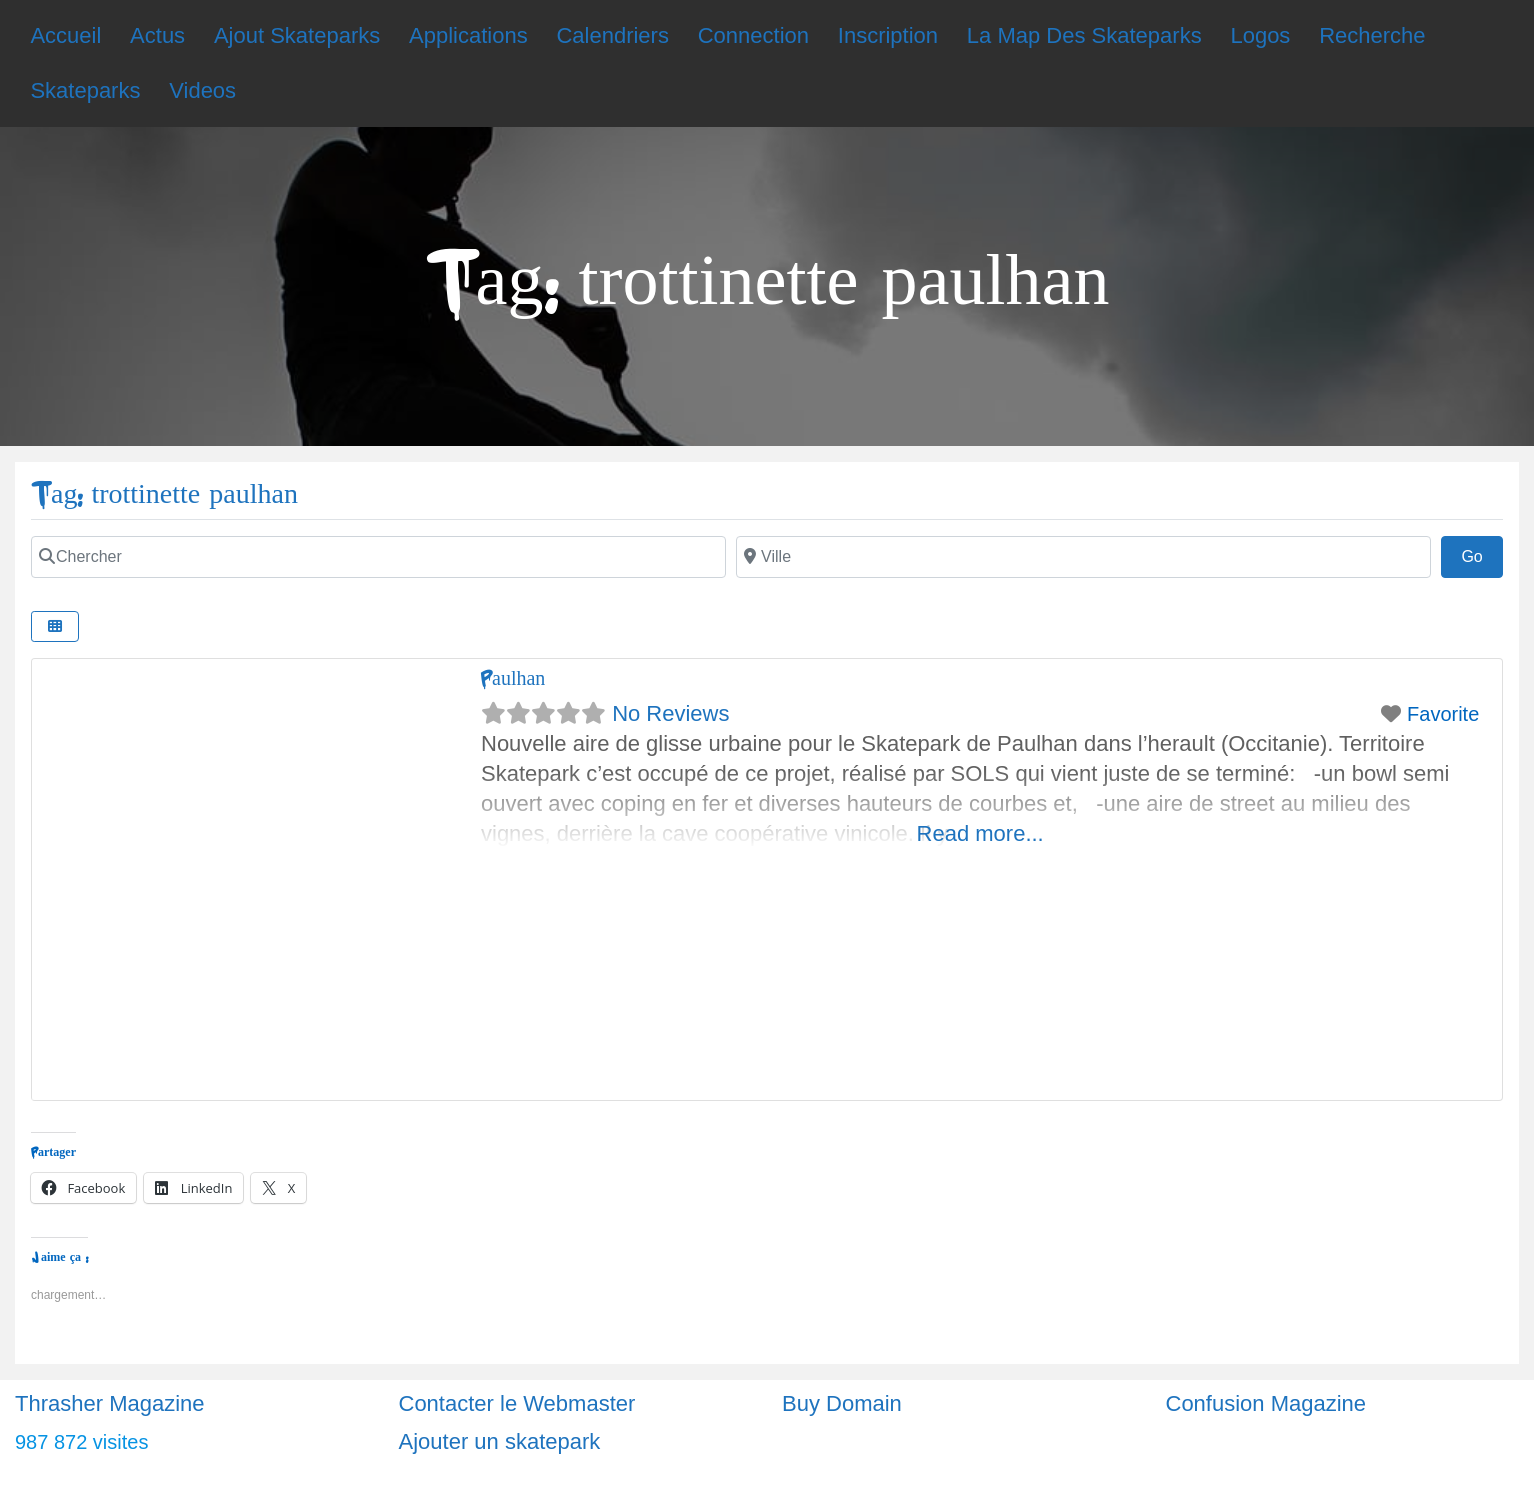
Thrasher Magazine (110, 1403)
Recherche (1372, 35)
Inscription (888, 35)
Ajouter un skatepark (500, 1441)
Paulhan (513, 678)
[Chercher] (378, 557)
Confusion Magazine (1266, 1403)
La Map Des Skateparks (1084, 35)
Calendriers (612, 35)
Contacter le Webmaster (517, 1403)
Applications (468, 35)
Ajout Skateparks (297, 35)
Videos (202, 90)
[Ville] (1083, 557)
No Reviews (670, 713)
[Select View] (55, 626)
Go (1482, 554)
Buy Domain (842, 1403)
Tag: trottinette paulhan (164, 494)
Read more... (980, 833)
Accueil (65, 35)
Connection (753, 35)
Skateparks (85, 90)
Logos (1260, 35)
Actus (157, 35)
